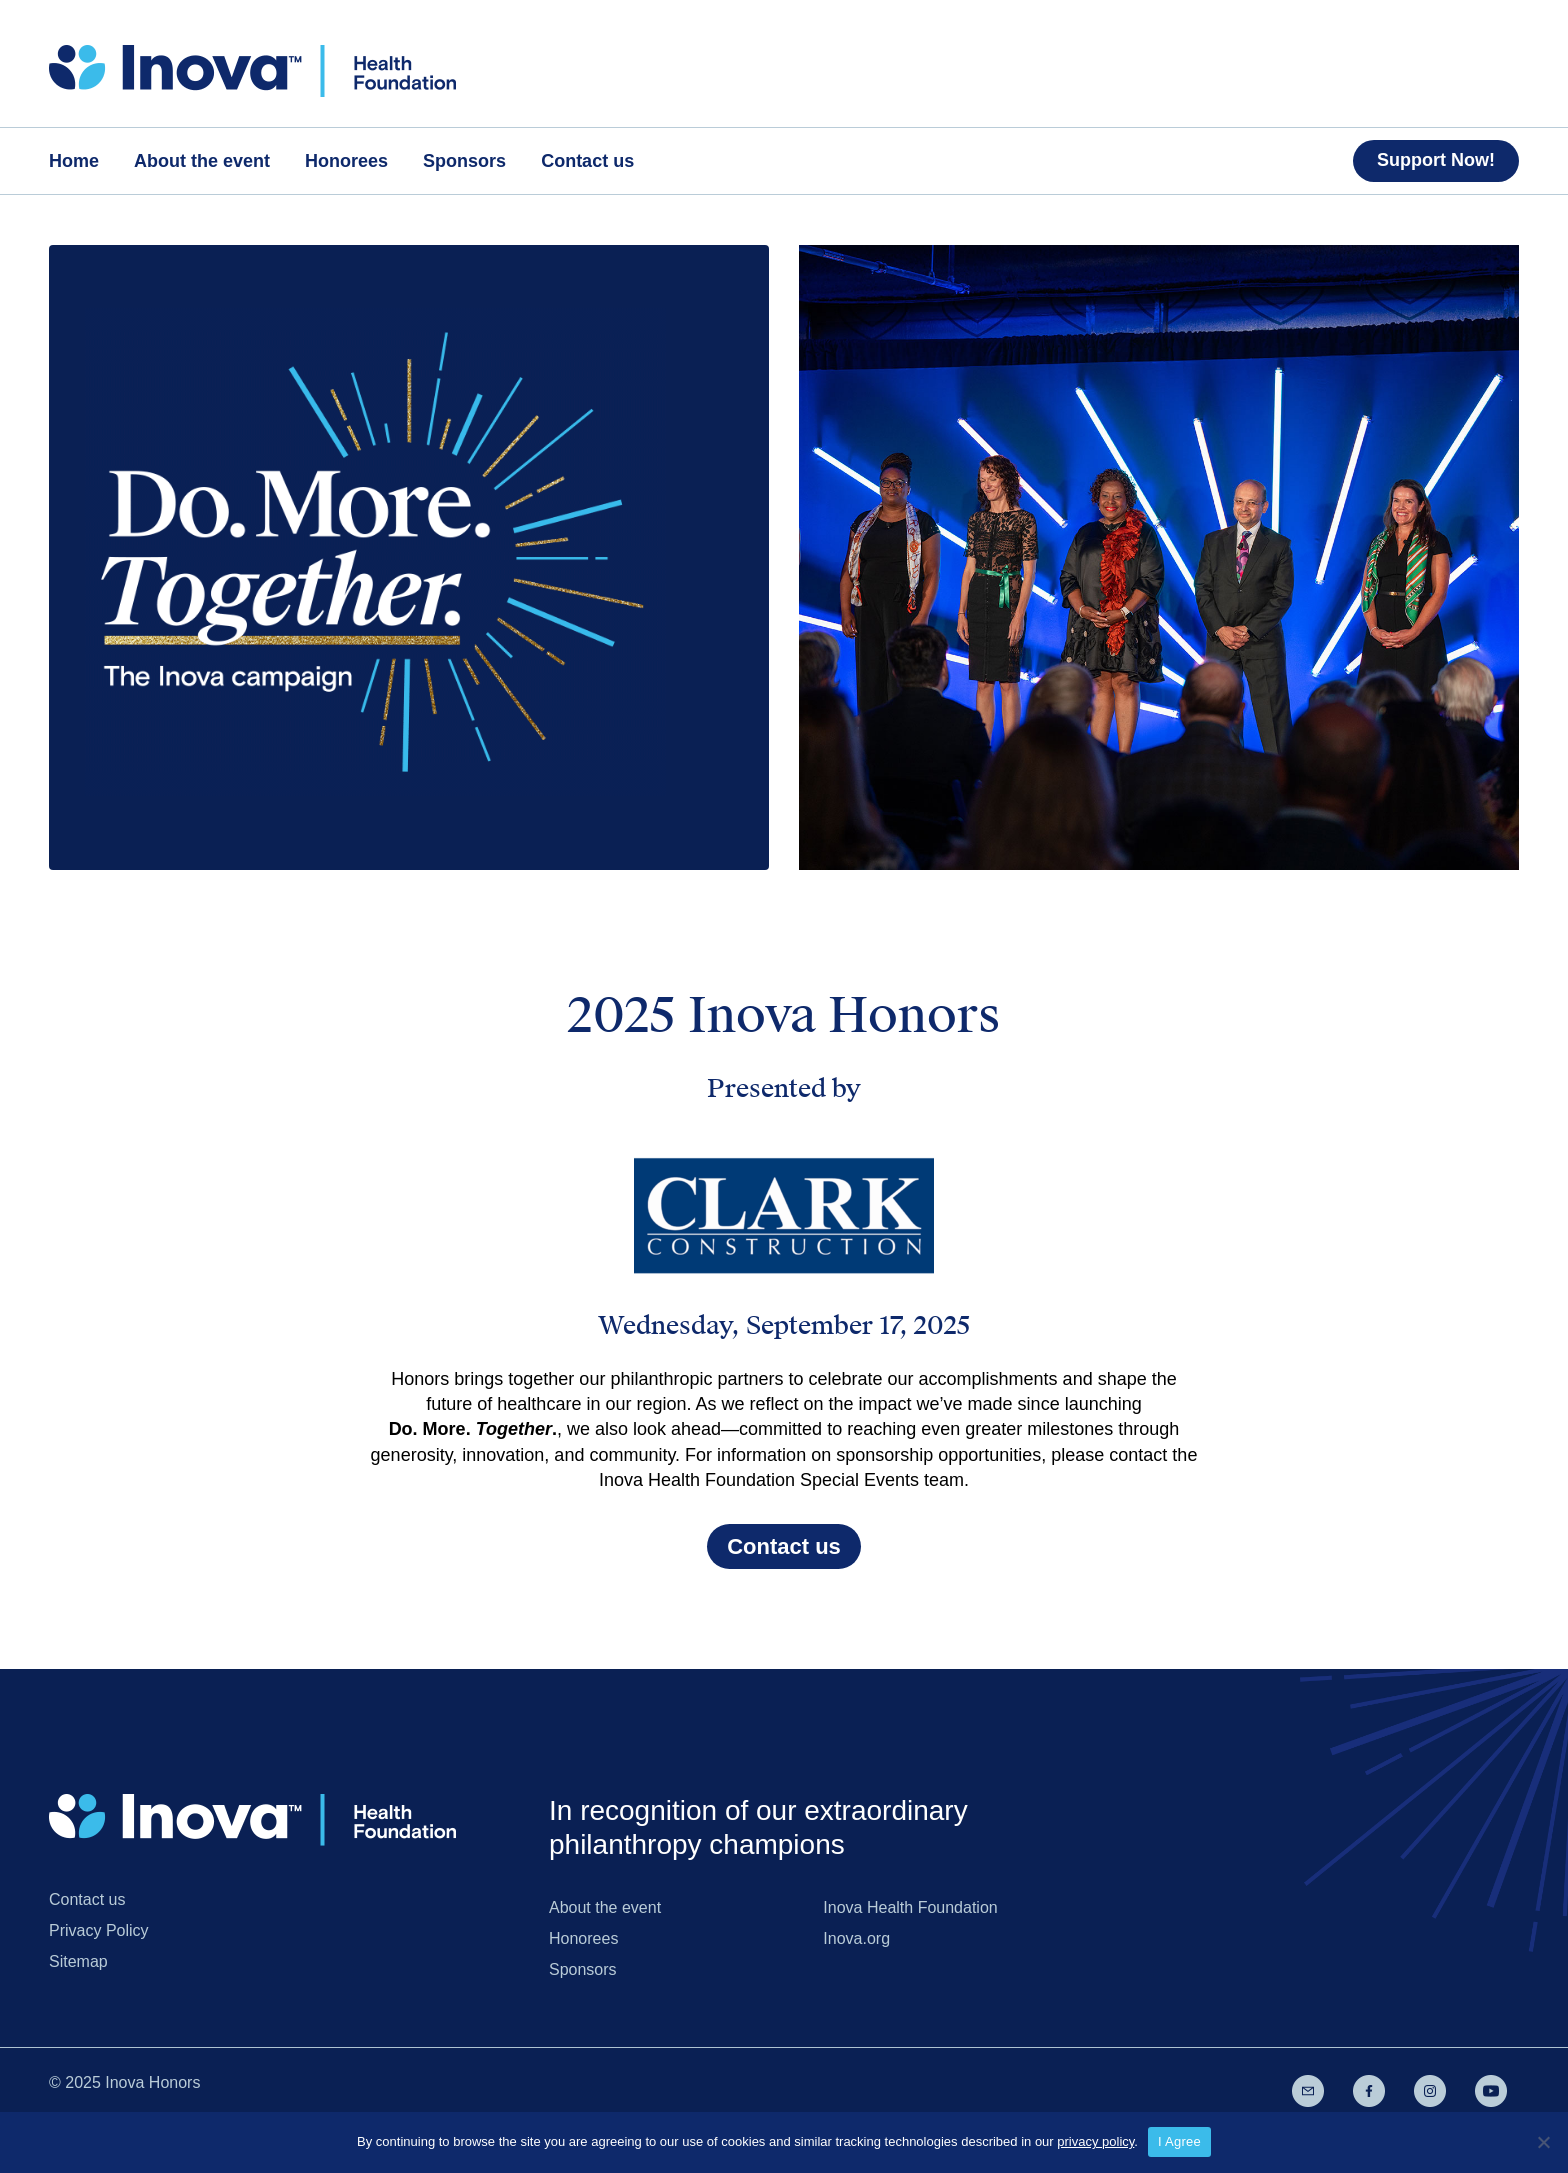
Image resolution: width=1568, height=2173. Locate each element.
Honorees (583, 1938)
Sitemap (78, 1961)
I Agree (1179, 2141)
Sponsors (583, 1969)
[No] (1543, 2142)
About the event (605, 1907)
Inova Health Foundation (910, 1907)
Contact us (784, 1546)
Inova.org (856, 1938)
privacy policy (1095, 2141)
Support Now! (1436, 160)
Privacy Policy (99, 1930)
